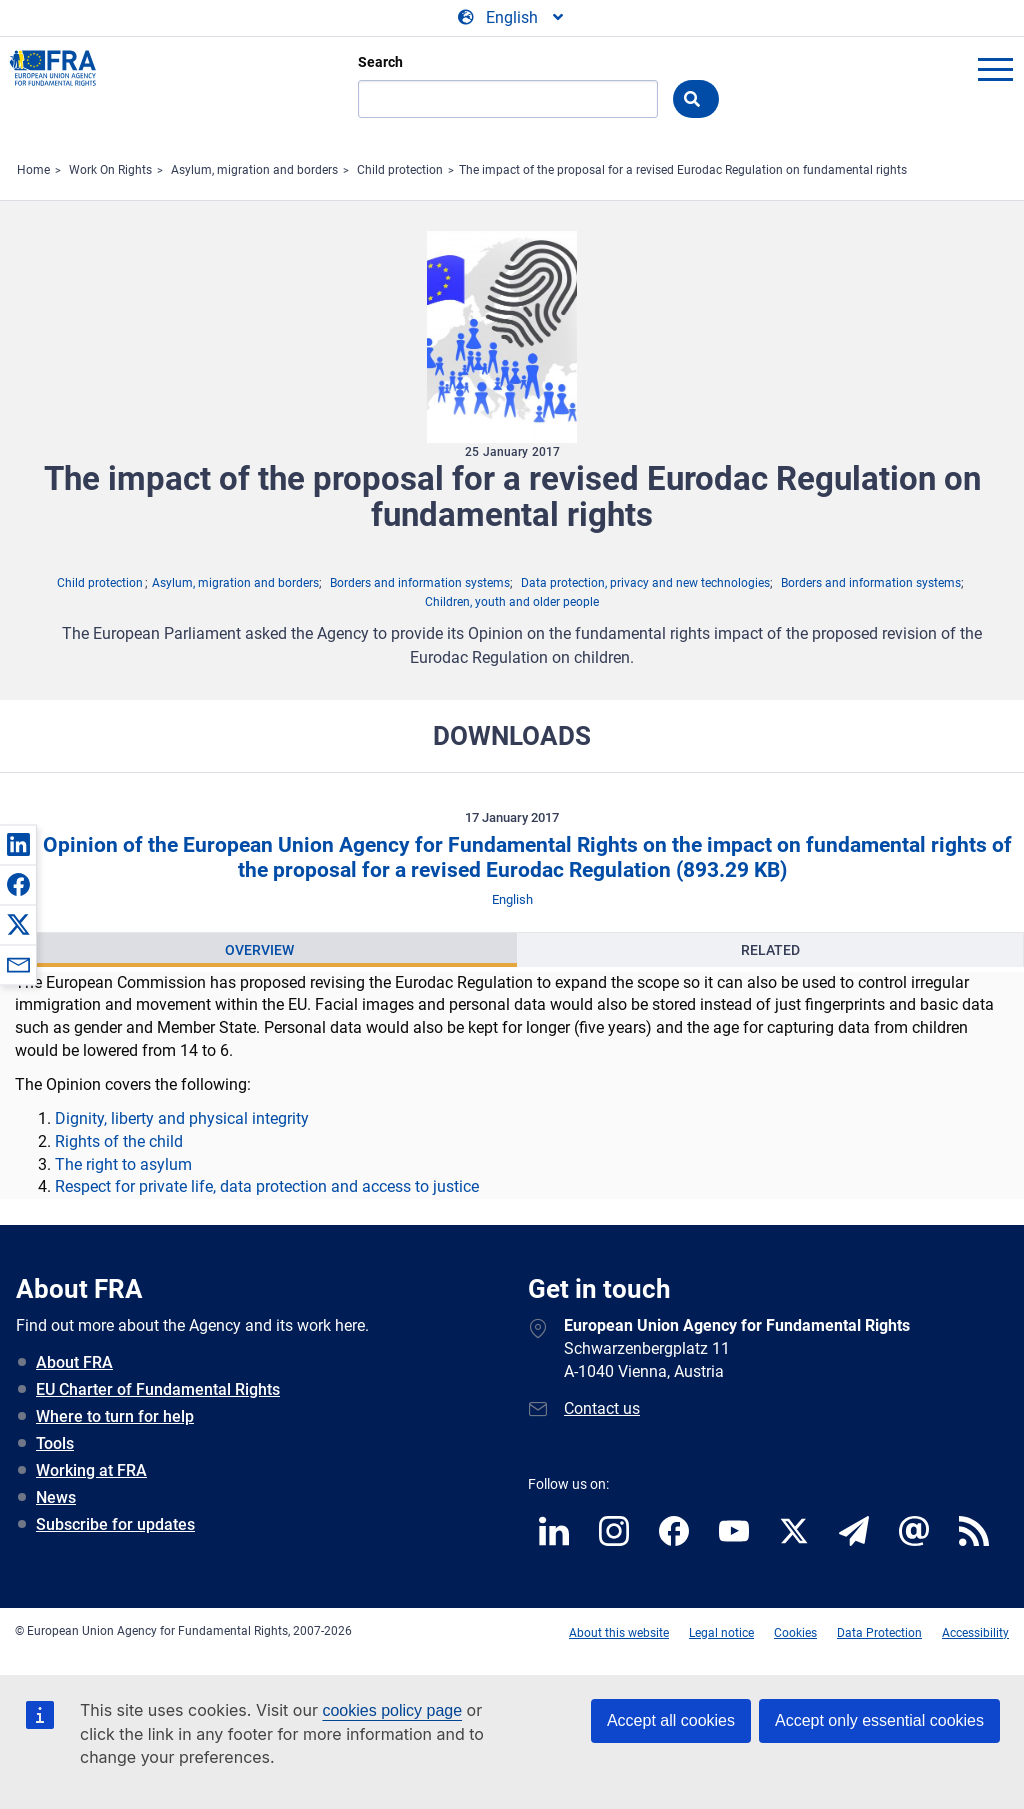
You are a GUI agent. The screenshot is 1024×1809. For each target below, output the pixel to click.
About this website (619, 1633)
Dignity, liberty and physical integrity (182, 1118)
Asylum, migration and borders (254, 170)
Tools (55, 1443)
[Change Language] (512, 18)
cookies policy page (392, 1710)
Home (33, 170)
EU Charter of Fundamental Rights (158, 1389)
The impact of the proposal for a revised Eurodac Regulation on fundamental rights (683, 170)
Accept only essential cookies (879, 1720)
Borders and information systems (420, 583)
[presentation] (259, 950)
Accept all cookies (671, 1720)
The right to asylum (123, 1164)
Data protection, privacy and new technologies (645, 583)
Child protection (400, 170)
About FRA (74, 1362)
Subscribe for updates (115, 1524)
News (56, 1497)
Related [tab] (770, 950)
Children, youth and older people (512, 602)
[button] (18, 844)
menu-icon (995, 69)
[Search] (508, 99)
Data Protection (879, 1633)
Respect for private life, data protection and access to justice (267, 1186)
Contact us (602, 1408)
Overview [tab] (259, 950)
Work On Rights (110, 170)
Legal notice (721, 1633)
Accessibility (975, 1633)
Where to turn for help (115, 1416)
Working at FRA (91, 1470)
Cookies (795, 1633)
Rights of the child (119, 1141)
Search (380, 62)
